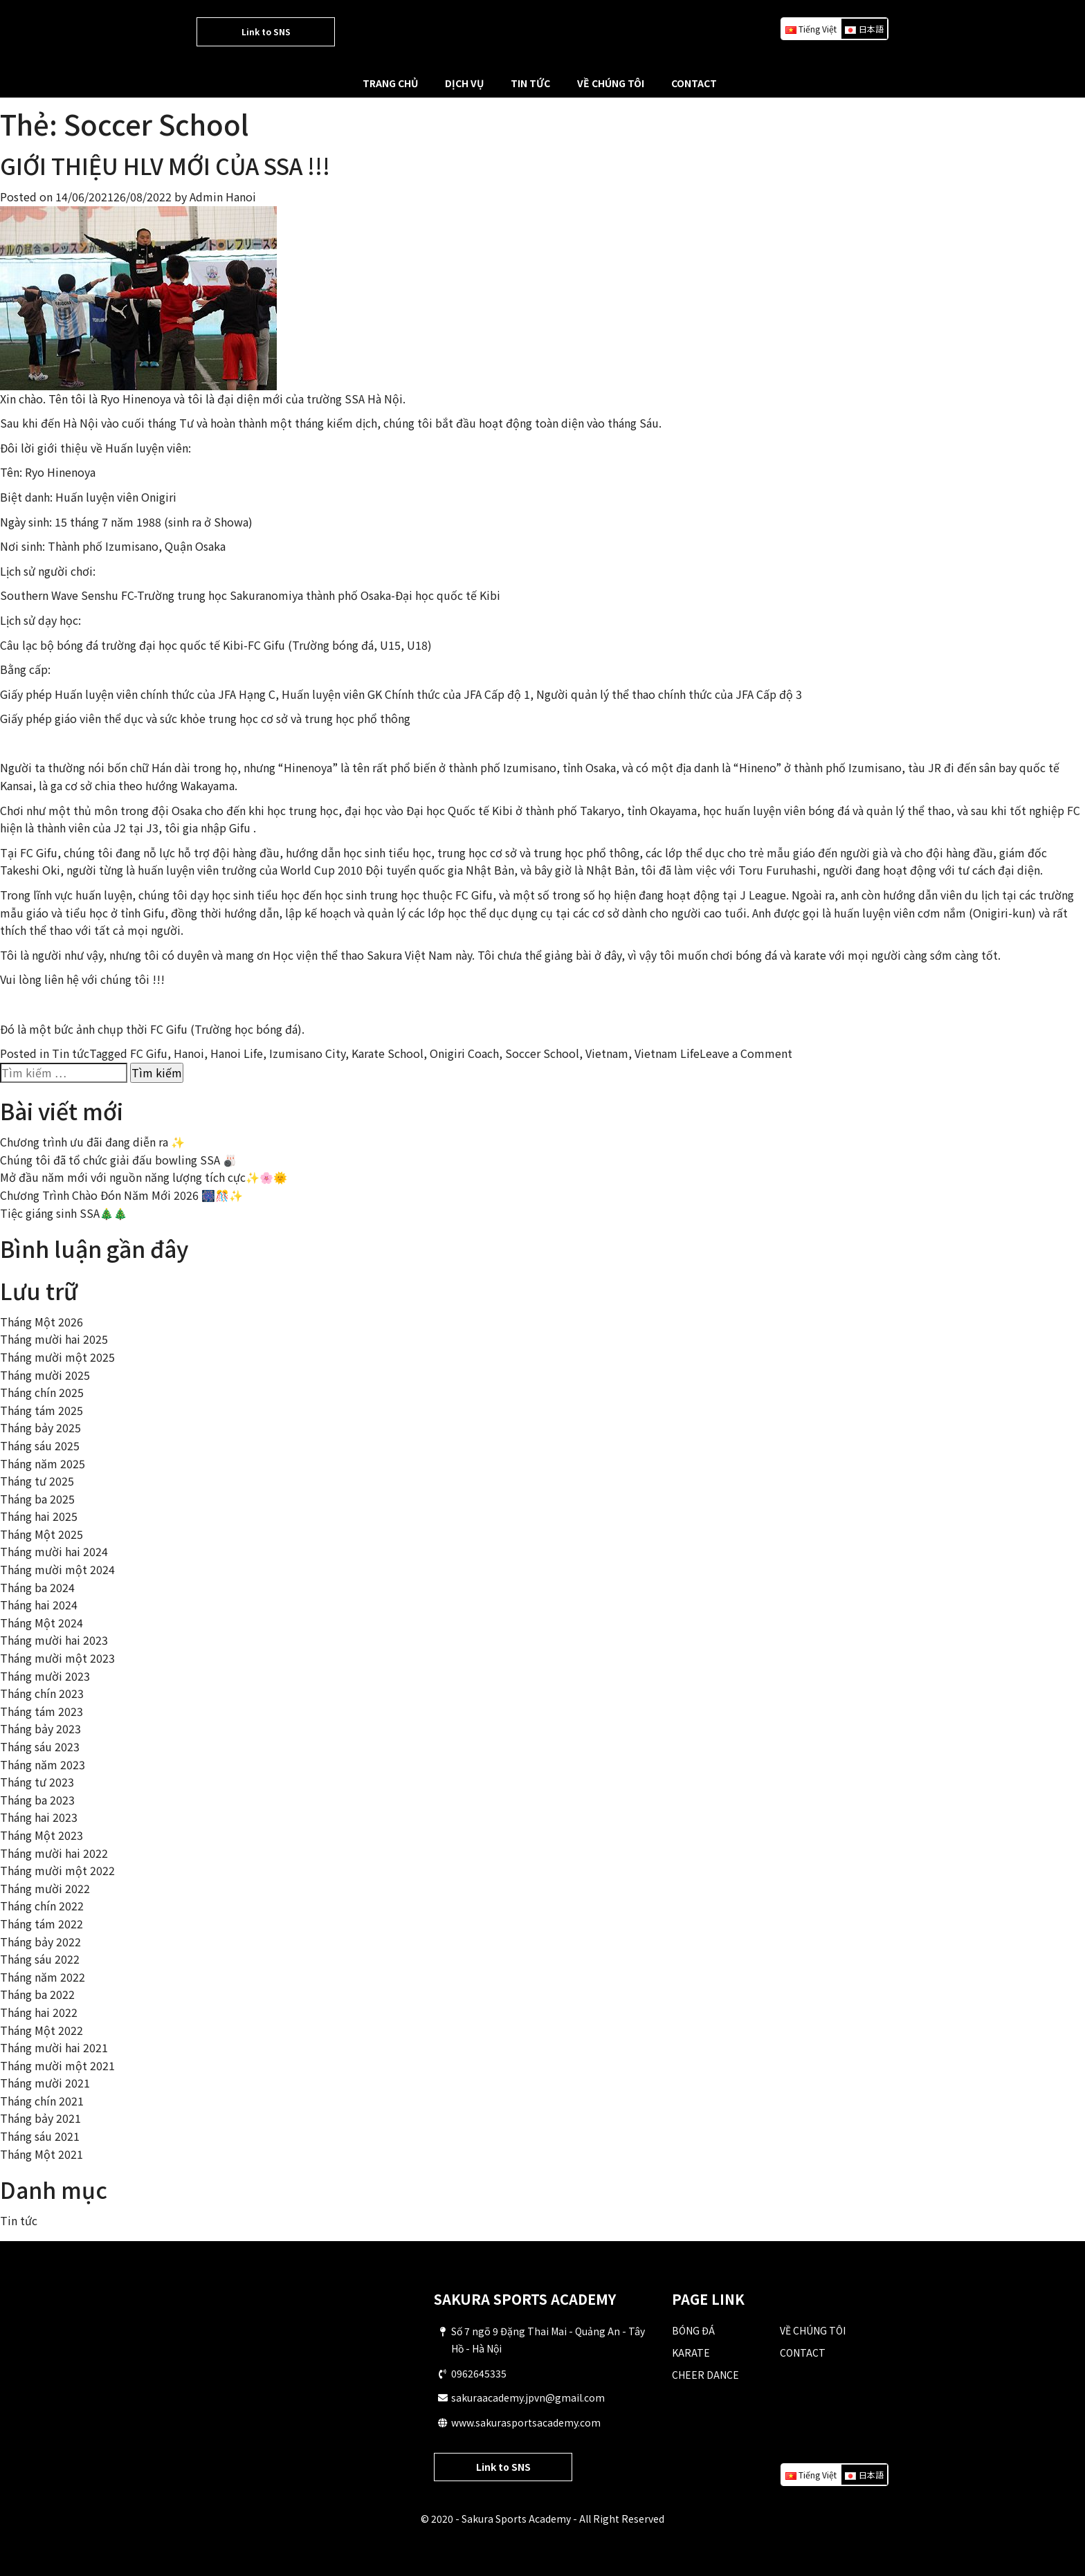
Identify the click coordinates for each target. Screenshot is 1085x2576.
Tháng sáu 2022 (40, 1959)
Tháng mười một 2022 (57, 1870)
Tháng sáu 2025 (40, 1445)
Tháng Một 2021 (41, 2154)
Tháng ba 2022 (37, 1994)
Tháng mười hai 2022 (54, 1853)
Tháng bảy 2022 (40, 1941)
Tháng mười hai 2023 (54, 1640)
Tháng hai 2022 (39, 2012)
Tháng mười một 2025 (57, 1357)
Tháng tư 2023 (37, 1781)
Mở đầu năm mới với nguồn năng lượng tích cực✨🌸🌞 (143, 1177)
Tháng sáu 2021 (40, 2136)
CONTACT (694, 83)
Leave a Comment (746, 1053)
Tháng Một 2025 (41, 1534)
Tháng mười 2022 (45, 1888)
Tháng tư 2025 (37, 1480)
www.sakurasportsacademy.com (526, 2422)
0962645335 (479, 2373)
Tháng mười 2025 (45, 1375)
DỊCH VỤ (464, 83)
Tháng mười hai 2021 (54, 2047)
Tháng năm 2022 (42, 1976)
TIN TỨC (530, 83)
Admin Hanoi (223, 196)
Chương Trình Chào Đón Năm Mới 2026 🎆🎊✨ (121, 1195)
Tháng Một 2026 (41, 1321)
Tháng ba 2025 (37, 1498)
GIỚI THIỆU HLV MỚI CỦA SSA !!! (165, 165)
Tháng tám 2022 (41, 1923)
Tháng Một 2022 (41, 2030)
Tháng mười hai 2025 (54, 1339)
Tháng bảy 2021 (40, 2118)
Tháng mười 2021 (45, 2082)
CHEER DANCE (705, 2375)
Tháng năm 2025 (42, 1463)
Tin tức (70, 1053)
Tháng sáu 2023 (40, 1746)
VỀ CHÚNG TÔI (610, 83)
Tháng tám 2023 (41, 1711)
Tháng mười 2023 (45, 1676)
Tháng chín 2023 (42, 1693)
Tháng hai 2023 (39, 1817)
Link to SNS (266, 31)
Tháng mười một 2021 (57, 2065)
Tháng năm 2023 (42, 1764)
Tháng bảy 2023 (40, 1728)
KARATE (691, 2352)
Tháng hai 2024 (39, 1604)
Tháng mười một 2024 (57, 1569)
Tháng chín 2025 (42, 1392)
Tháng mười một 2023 (57, 1658)
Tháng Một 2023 (41, 1835)
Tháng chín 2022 (42, 1905)
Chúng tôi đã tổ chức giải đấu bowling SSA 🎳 (118, 1159)
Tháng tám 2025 (41, 1410)
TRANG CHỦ (390, 83)
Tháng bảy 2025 (40, 1427)
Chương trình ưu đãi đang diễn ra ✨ (92, 1141)
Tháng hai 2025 (39, 1516)
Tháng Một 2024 (41, 1622)
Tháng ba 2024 (37, 1587)
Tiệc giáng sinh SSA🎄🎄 (63, 1213)
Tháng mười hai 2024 (54, 1551)
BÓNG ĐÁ (693, 2330)
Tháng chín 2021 (42, 2100)
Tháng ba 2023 (37, 1799)
